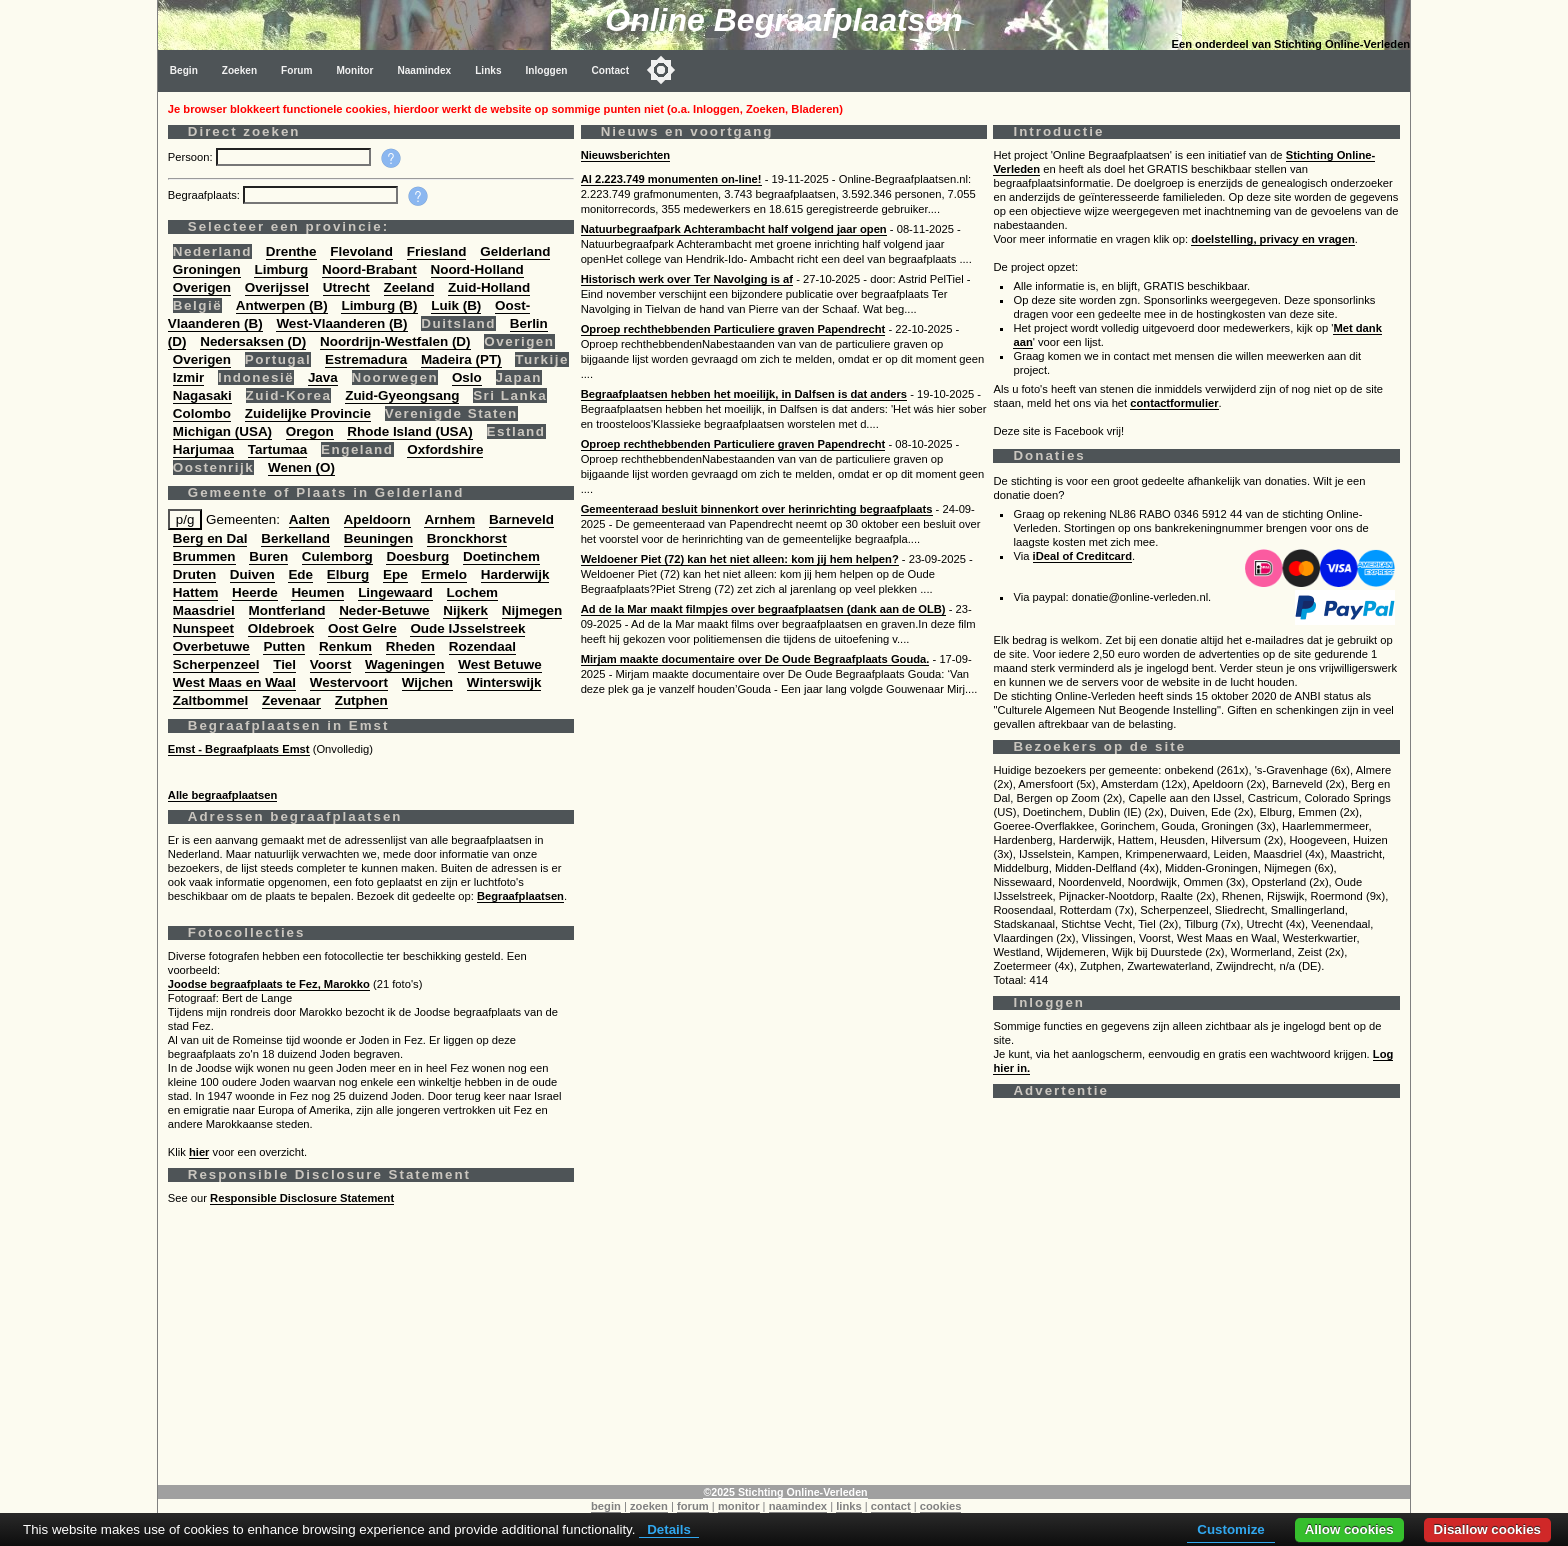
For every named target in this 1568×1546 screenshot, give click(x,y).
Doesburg (417, 556)
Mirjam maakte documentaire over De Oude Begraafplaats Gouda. (755, 659)
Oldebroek (281, 628)
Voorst (331, 664)
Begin (184, 70)
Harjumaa (203, 449)
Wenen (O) (301, 467)
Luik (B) (456, 305)
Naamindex (424, 70)
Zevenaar (291, 700)
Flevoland (361, 251)
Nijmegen (532, 610)
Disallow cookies (1487, 1529)
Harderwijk (515, 574)
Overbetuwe (211, 646)
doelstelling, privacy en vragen (1273, 239)
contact (891, 1506)
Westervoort (349, 682)
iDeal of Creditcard (1082, 556)
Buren (268, 556)
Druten (194, 574)
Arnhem (449, 519)
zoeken (649, 1506)
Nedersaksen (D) (253, 341)
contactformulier (1174, 403)
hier (199, 1152)
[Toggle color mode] (661, 70)
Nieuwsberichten (626, 155)
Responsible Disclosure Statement (302, 1198)
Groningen (207, 269)
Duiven (252, 574)
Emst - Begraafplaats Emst (239, 749)
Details (669, 1529)
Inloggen (547, 70)
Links (488, 70)
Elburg (348, 574)
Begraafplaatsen (520, 896)
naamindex (798, 1506)
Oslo (467, 377)
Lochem (473, 592)
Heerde (255, 592)
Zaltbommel (210, 700)
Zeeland (409, 287)
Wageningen (404, 664)
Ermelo (444, 574)
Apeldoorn (377, 519)
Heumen (317, 592)
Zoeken (239, 70)
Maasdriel (204, 610)
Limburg (281, 269)
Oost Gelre (362, 628)
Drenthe (291, 251)
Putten (284, 646)
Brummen (204, 556)
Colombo (202, 413)
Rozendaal (482, 646)
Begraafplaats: (205, 195)
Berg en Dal (210, 538)
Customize (1230, 1529)
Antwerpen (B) (282, 305)
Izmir (188, 377)
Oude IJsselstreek (467, 628)
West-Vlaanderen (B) (341, 323)
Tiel (284, 664)
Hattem (196, 592)
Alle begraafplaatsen (222, 795)
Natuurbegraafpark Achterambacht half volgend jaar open (734, 229)
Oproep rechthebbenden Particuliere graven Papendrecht (733, 329)
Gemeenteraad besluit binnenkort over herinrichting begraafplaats (757, 509)
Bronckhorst (467, 538)
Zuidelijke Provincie (308, 413)
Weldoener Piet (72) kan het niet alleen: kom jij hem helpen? (740, 559)
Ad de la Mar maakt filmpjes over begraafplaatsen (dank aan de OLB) (763, 609)
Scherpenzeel (216, 664)
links (849, 1506)
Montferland (287, 610)
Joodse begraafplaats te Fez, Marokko (269, 984)
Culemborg (337, 556)
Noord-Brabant (369, 269)
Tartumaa (278, 449)
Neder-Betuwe (384, 610)
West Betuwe (499, 664)
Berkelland (295, 538)
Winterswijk (504, 682)
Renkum (345, 646)
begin (606, 1506)
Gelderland (515, 251)
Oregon (310, 431)
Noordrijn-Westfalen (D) (395, 341)
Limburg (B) (379, 305)
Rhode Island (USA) (409, 431)
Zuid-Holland (489, 287)
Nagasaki (202, 395)
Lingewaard (395, 592)
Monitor (354, 70)
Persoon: (192, 157)
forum (693, 1506)
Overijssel (277, 287)
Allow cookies (1349, 1529)
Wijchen (427, 682)
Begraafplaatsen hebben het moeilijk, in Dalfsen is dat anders (744, 394)
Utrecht (346, 287)
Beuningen (378, 538)
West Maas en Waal (234, 682)
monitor (739, 1506)
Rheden (410, 646)
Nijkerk (465, 610)
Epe (395, 574)
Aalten (309, 519)
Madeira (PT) (461, 359)
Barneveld (521, 519)
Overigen (202, 287)
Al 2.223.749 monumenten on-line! (671, 179)
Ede (300, 574)
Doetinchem (501, 556)
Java (323, 377)
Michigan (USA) (222, 431)
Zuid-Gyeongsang (402, 395)
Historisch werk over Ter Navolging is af (687, 279)
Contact (611, 70)
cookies (941, 1506)
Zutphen (361, 700)
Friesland (437, 251)
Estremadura (366, 359)
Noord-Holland (477, 269)
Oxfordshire (445, 449)
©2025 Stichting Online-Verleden (785, 1492)
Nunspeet (203, 628)
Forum (296, 70)
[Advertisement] (768, 1345)
